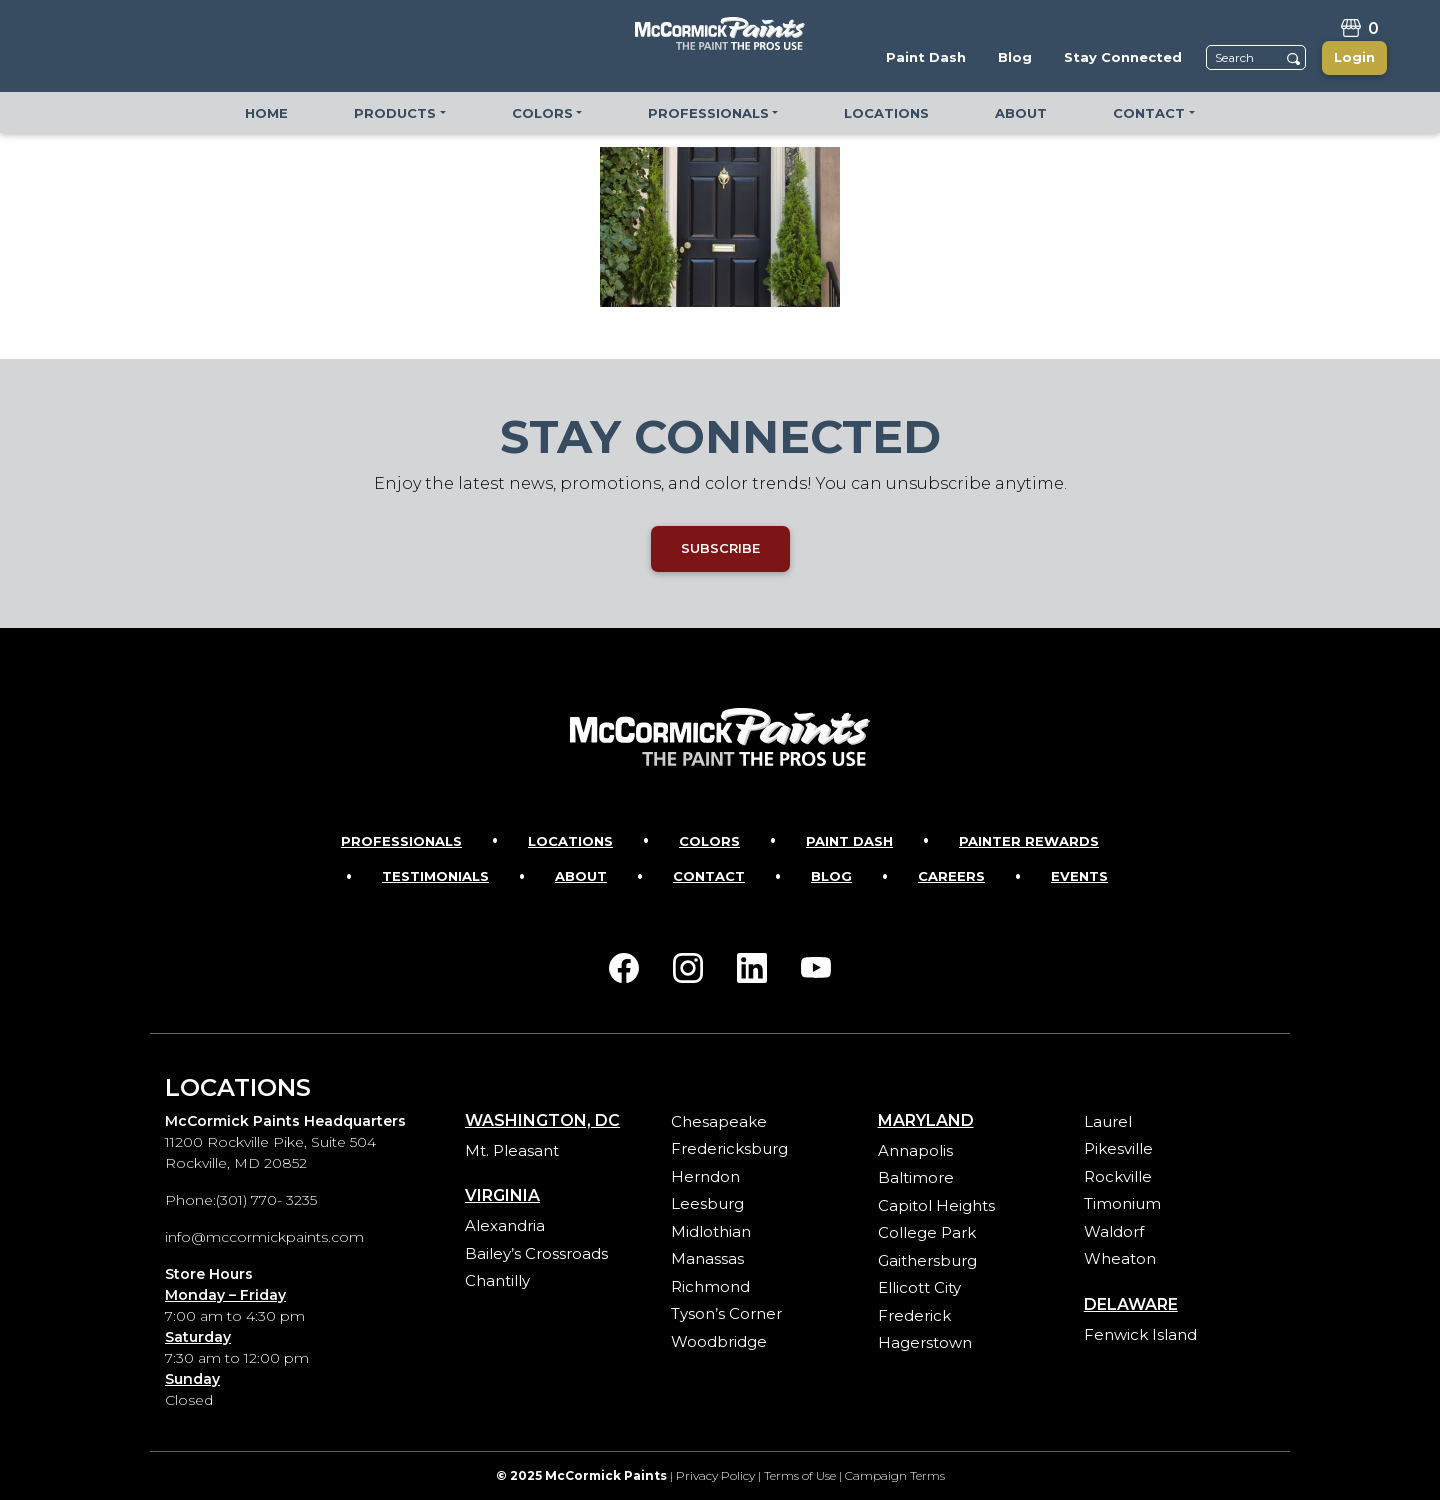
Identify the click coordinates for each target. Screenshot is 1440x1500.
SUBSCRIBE (720, 548)
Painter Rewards (1029, 841)
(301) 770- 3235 (266, 1200)
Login (1354, 57)
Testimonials (435, 876)
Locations (570, 841)
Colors (709, 841)
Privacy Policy (715, 1475)
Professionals (401, 841)
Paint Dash (849, 841)
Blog (831, 876)
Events (1079, 876)
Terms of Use (800, 1475)
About (581, 876)
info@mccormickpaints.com (264, 1237)
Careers (951, 876)
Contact (709, 876)
